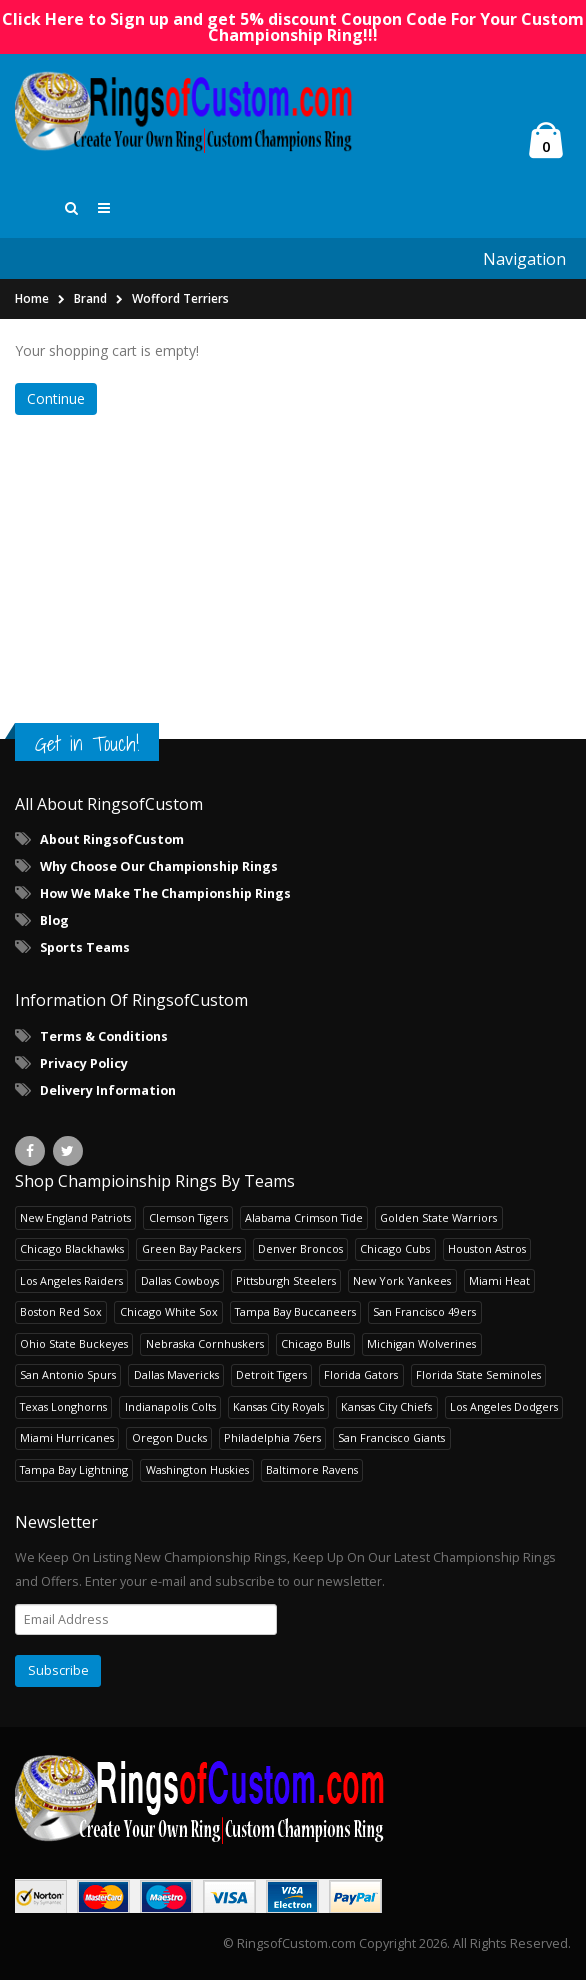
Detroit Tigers (271, 1382)
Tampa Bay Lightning (74, 1477)
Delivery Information (108, 1098)
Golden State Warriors (438, 1225)
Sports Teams (85, 955)
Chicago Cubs (395, 1256)
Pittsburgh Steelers (286, 1288)
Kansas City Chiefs (386, 1414)
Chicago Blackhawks (72, 1256)
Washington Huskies (197, 1477)
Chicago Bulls (315, 1351)
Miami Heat (499, 1288)
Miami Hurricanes (67, 1445)
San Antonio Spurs (68, 1382)
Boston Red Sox (61, 1319)
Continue (56, 406)
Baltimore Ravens (312, 1477)
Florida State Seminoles (478, 1382)
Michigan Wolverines (421, 1351)
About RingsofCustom (112, 847)
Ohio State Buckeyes (74, 1351)
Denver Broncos (300, 1256)
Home (32, 306)
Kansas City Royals (278, 1414)
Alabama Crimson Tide (304, 1225)
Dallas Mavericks (176, 1382)
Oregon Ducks (169, 1445)
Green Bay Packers (191, 1256)
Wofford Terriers (180, 306)
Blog (54, 928)
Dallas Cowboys (180, 1288)
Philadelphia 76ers (272, 1445)
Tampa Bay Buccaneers (295, 1319)
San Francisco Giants (391, 1445)
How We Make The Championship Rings (165, 901)
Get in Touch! (87, 751)
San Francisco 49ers (424, 1319)
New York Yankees (402, 1288)
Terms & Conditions (104, 1044)
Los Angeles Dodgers (504, 1414)
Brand (90, 306)
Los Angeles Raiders (71, 1288)
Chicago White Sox (169, 1319)
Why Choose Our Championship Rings (159, 874)
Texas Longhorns (63, 1414)
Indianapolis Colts (170, 1414)
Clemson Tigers (188, 1225)
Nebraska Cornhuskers (205, 1351)
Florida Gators (361, 1382)
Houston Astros (487, 1256)
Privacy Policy (84, 1071)
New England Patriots (75, 1225)
